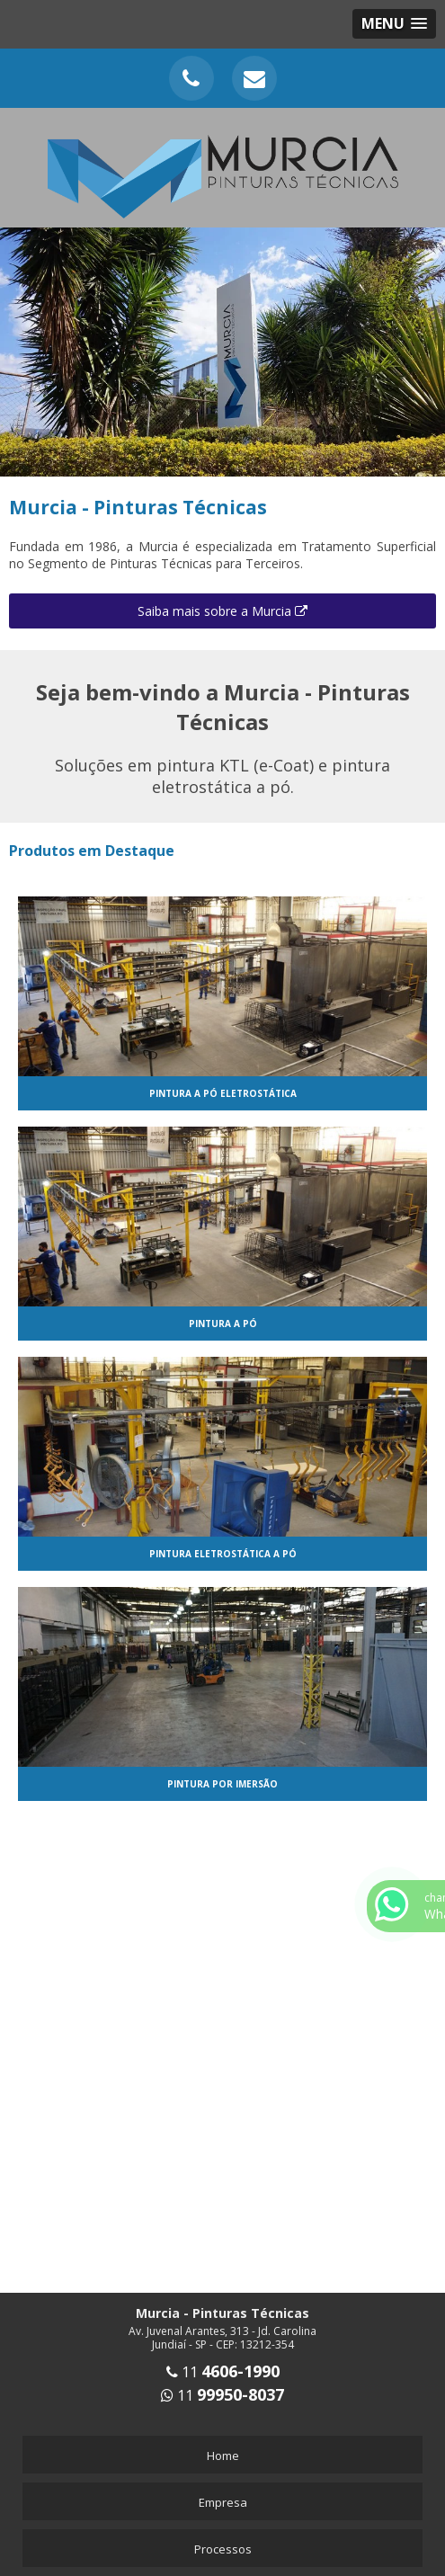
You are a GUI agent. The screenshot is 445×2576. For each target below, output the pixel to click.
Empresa (223, 2502)
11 (223, 2372)
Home (223, 2455)
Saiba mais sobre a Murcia (222, 610)
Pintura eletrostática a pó (223, 1553)
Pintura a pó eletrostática (223, 1093)
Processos (223, 2549)
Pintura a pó (223, 1323)
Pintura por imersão (222, 1784)
